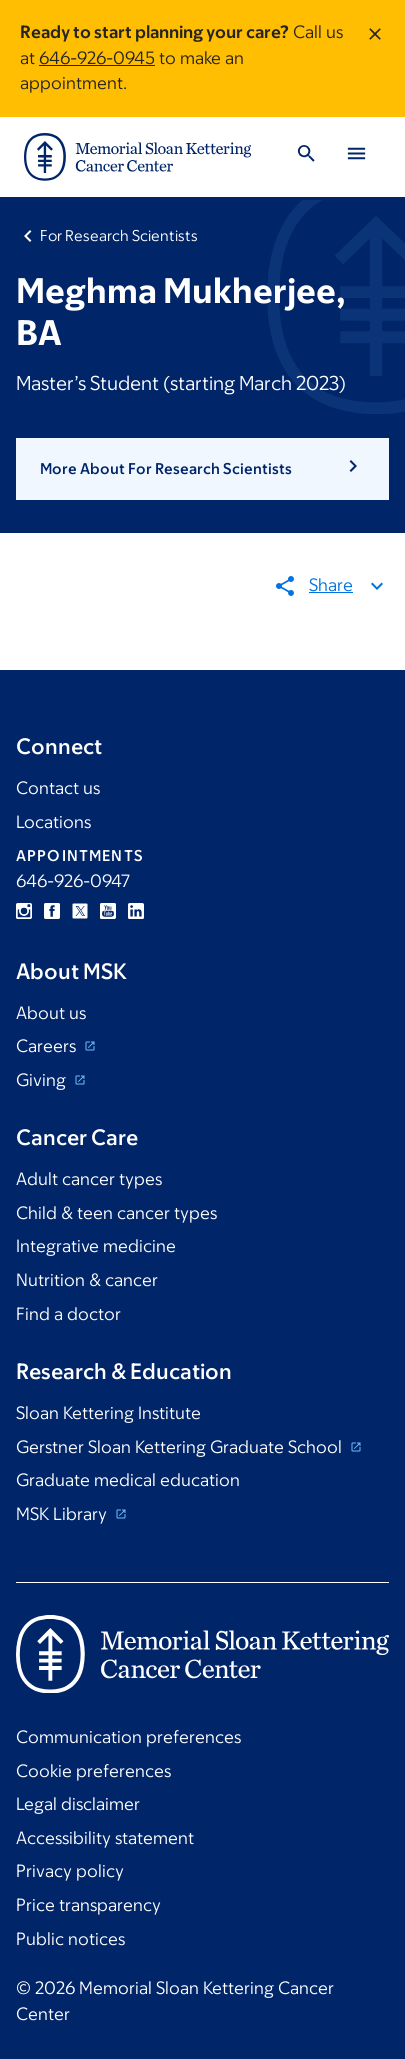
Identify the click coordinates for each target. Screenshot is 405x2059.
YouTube (108, 911)
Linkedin (136, 911)
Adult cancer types (89, 1179)
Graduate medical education (128, 1480)
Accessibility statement (105, 1838)
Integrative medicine (96, 1246)
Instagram (24, 911)
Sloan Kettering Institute (108, 1413)
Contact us (58, 788)
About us (51, 1013)
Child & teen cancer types (116, 1213)
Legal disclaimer (78, 1804)
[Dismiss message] (375, 58)
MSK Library (63, 1514)
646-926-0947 (73, 881)
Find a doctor (68, 1314)
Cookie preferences (93, 1771)
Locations (53, 822)
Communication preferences (128, 1737)
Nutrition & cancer (87, 1280)
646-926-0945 (97, 58)
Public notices (70, 1939)
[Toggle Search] (306, 156)
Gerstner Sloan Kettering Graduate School (181, 1447)
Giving (43, 1080)
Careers (48, 1046)
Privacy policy (70, 1871)
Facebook (52, 911)
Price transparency (88, 1905)
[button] (202, 469)
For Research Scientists (119, 235)
